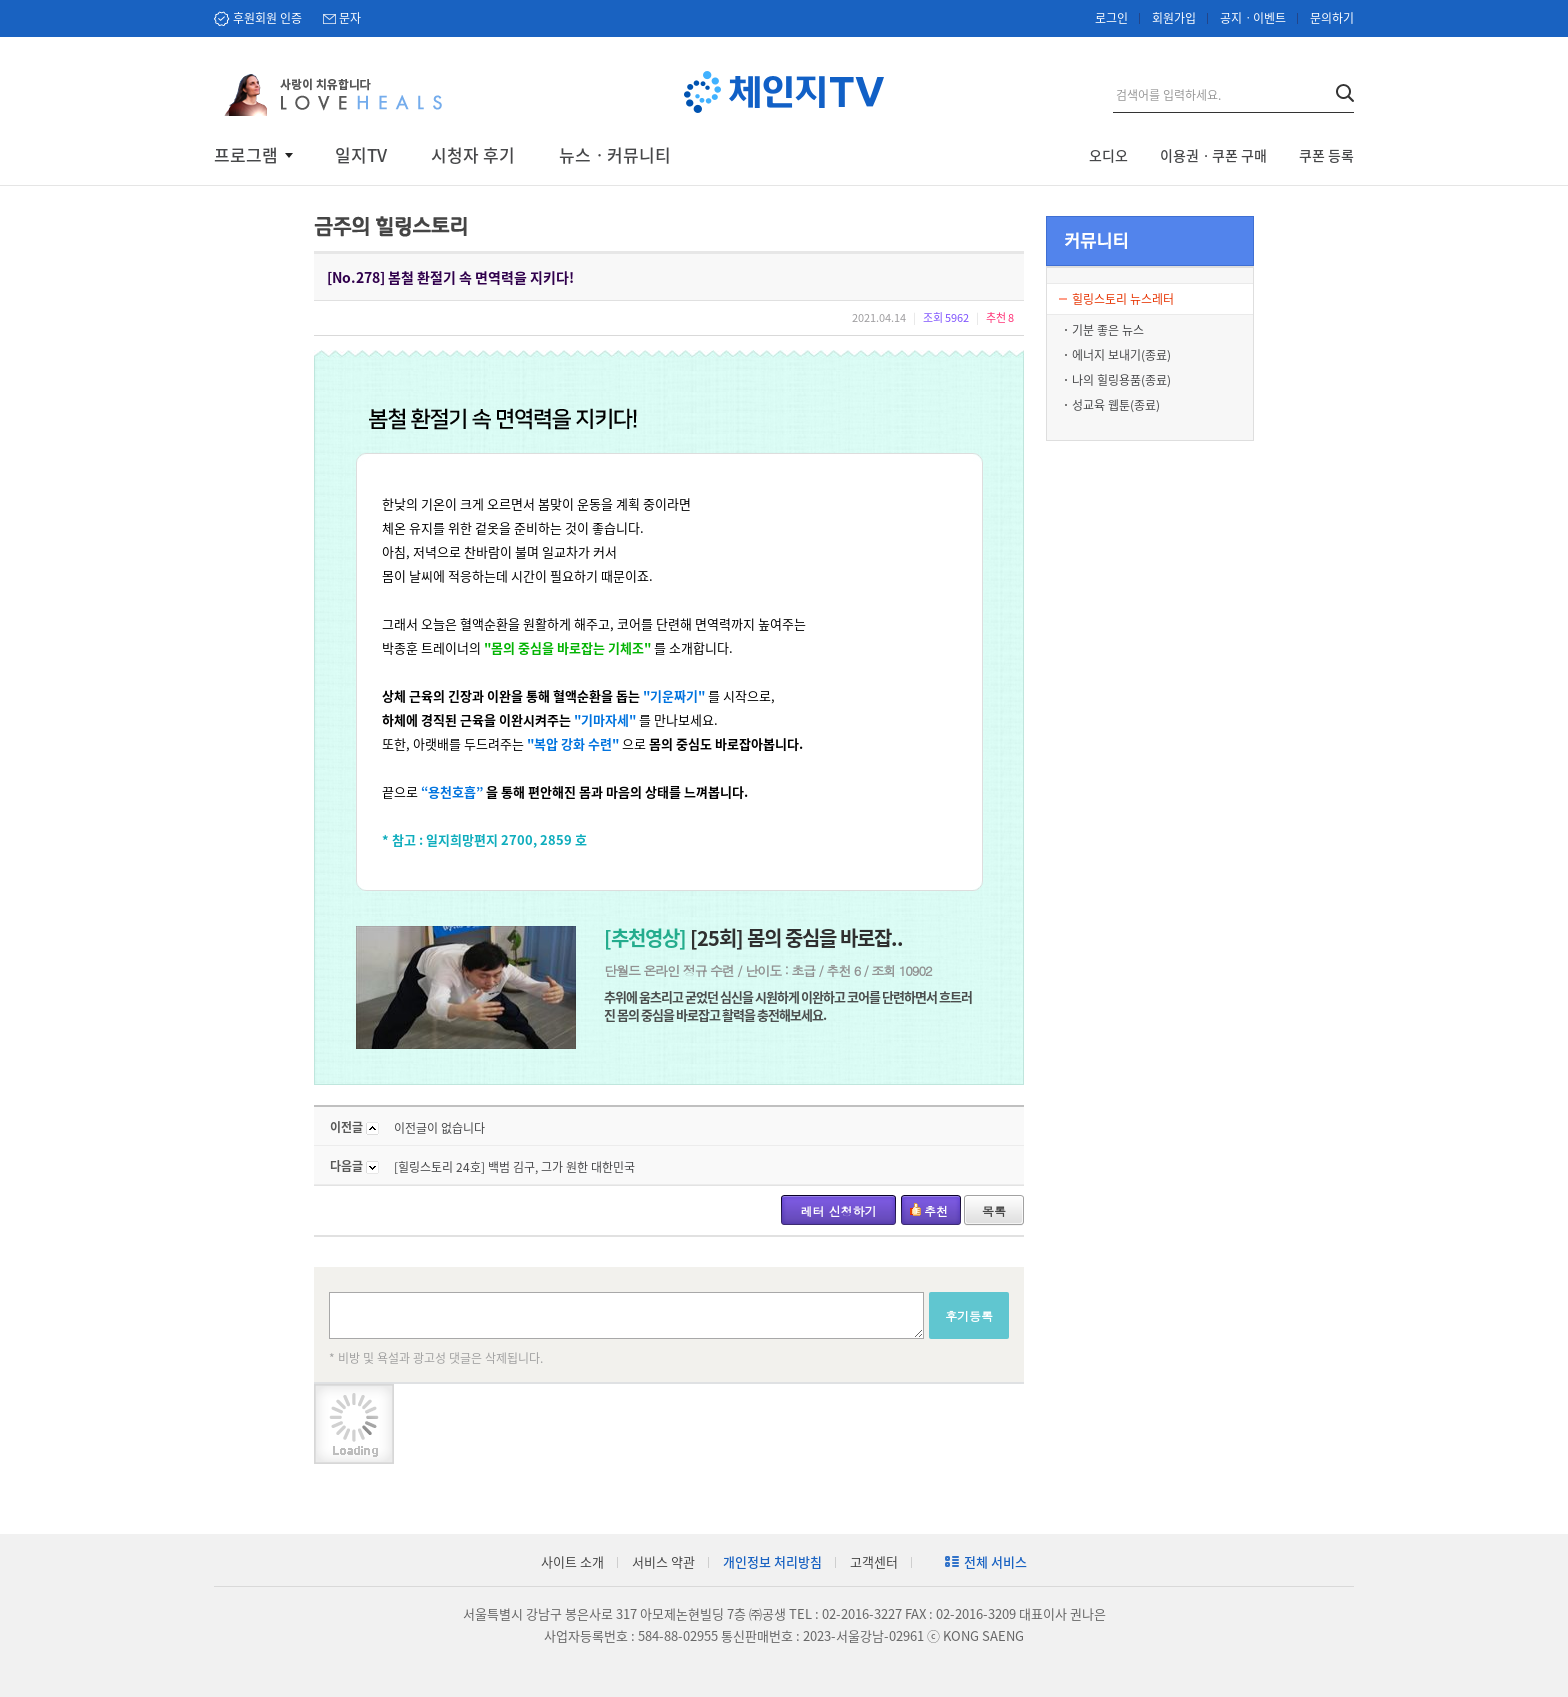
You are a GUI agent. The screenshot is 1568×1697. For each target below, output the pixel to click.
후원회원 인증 (267, 18)
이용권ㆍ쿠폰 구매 (1213, 155)
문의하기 (1332, 18)
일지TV (361, 155)
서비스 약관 (663, 1561)
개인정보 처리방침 (772, 1561)
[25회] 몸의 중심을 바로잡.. (753, 937)
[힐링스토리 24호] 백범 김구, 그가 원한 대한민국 (514, 1167)
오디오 (1108, 155)
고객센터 (874, 1561)
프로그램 (246, 155)
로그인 (1111, 18)
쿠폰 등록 (1326, 155)
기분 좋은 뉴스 (1108, 330)
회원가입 (1174, 18)
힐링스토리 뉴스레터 (1123, 299)
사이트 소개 (572, 1561)
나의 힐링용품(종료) (1121, 380)
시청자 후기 (473, 155)
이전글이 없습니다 (439, 1128)
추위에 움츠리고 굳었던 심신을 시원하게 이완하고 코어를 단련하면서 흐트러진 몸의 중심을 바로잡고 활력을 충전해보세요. (788, 1005)
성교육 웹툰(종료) (1116, 405)
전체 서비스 (995, 1561)
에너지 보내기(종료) (1121, 355)
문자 (350, 18)
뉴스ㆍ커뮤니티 (615, 155)
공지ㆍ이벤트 (1253, 18)
